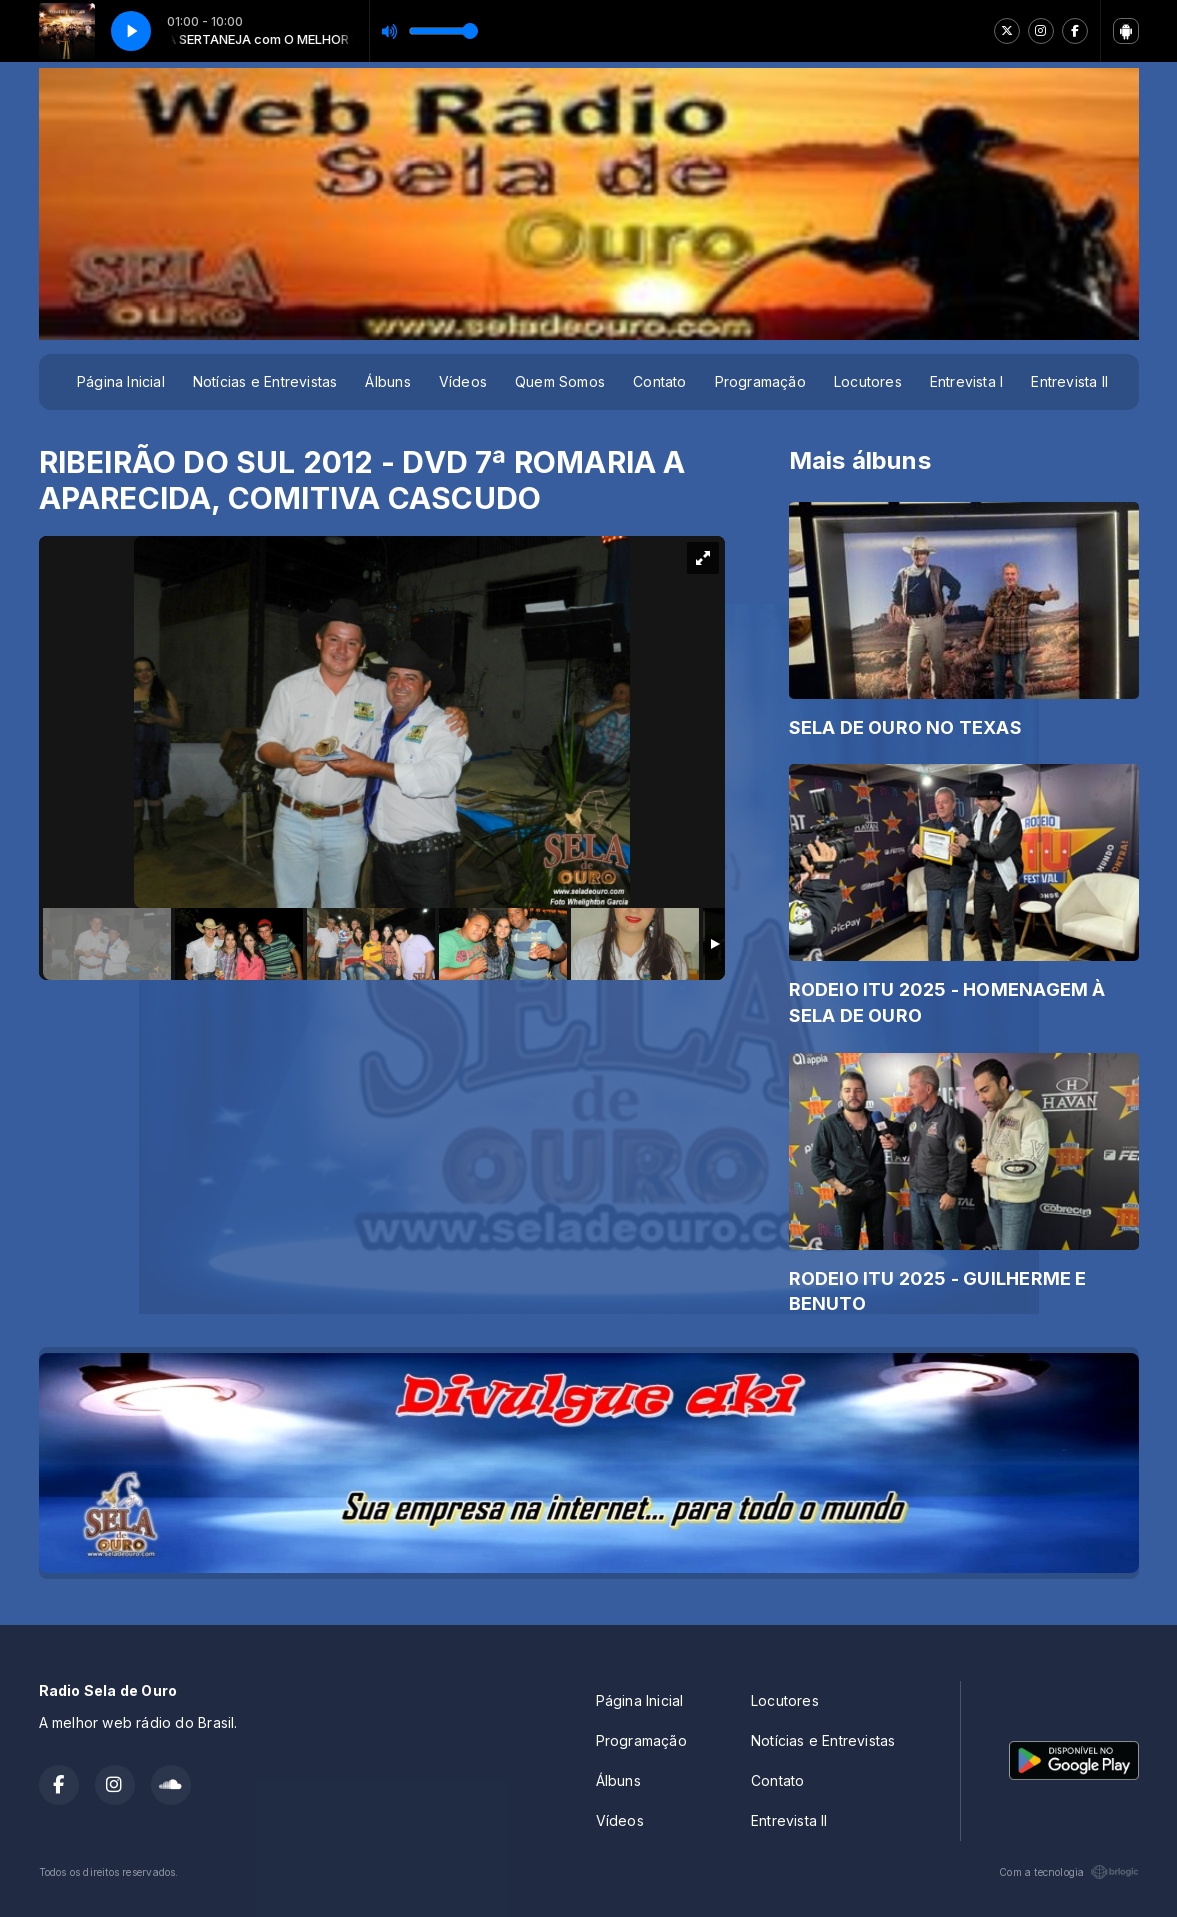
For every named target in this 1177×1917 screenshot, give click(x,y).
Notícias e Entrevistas (265, 381)
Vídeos (463, 381)
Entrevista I (967, 381)
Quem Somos (560, 381)
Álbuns (387, 381)
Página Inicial (121, 381)
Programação (760, 381)
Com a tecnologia (1068, 1872)
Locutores (868, 381)
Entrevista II (1069, 381)
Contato (659, 381)
